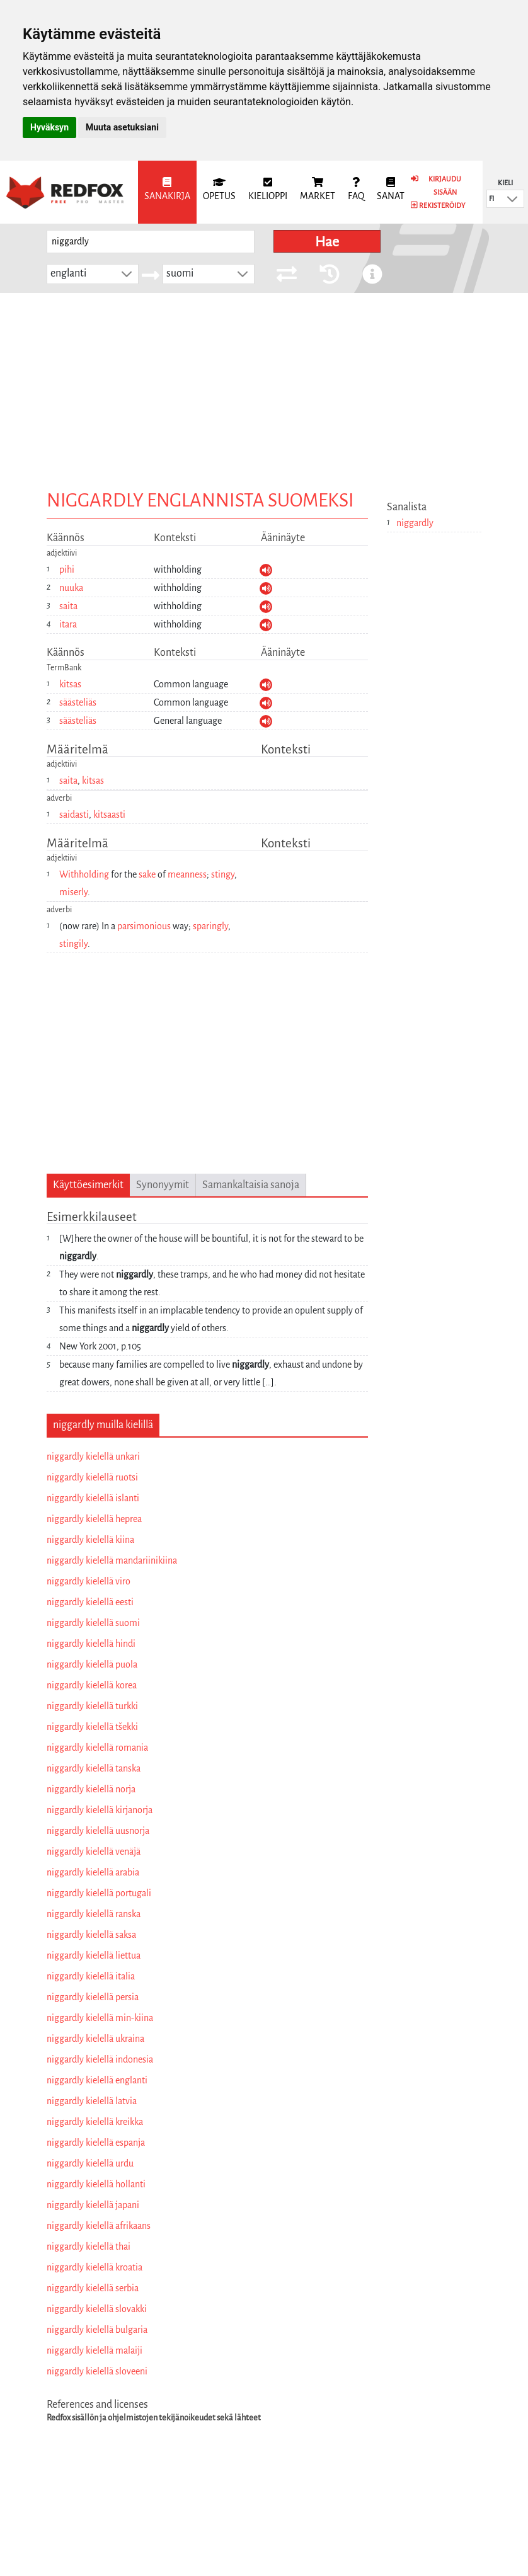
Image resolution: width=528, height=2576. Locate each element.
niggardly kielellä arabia (93, 1872)
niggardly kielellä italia (91, 1976)
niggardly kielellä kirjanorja (99, 1810)
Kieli (505, 182)
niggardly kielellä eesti (90, 1602)
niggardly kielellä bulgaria (97, 2330)
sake (147, 874)
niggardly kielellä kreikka (95, 2122)
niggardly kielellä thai (88, 2246)
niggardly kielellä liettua (94, 1955)
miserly (73, 892)
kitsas (70, 684)
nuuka (71, 588)
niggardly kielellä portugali (99, 1893)
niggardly (414, 523)
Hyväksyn (49, 127)
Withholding (84, 874)
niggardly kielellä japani (93, 2205)
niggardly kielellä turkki (92, 1706)
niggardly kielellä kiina (90, 1540)
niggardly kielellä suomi (93, 1623)
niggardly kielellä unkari (93, 1456)
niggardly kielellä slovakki (97, 2309)
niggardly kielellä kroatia (94, 2267)
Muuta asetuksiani (122, 127)
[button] (512, 198)
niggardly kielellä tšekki (92, 1727)
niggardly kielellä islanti (93, 1498)
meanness (187, 874)
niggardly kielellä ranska (94, 1914)
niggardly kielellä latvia (92, 2101)
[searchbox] (151, 241)
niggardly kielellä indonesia (100, 2059)
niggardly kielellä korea (92, 1685)
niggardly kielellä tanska (94, 1768)
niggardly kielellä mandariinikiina (112, 1560)
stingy (222, 874)
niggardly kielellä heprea (94, 1519)
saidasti (74, 815)
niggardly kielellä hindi (91, 1644)
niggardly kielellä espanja (96, 2143)
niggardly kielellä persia (93, 1997)
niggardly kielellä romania (97, 1748)
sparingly (210, 926)
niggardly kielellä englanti (97, 2080)
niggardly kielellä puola (92, 1664)
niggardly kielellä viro (88, 1581)
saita (68, 606)
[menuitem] (167, 192)
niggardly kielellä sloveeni (97, 2371)
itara (68, 624)
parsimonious (144, 926)
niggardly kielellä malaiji (94, 2350)
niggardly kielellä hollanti (96, 2184)
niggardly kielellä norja (91, 1789)
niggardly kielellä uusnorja (98, 1831)
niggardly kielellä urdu (90, 2163)
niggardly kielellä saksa (91, 1935)
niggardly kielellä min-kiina (100, 2018)
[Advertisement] (264, 387)
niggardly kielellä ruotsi (92, 1477)
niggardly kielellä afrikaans (99, 2226)
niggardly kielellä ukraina (95, 2039)
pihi (66, 569)
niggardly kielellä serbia (93, 2288)
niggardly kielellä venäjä (94, 1851)
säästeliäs (77, 702)
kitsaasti (109, 815)
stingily (73, 944)
